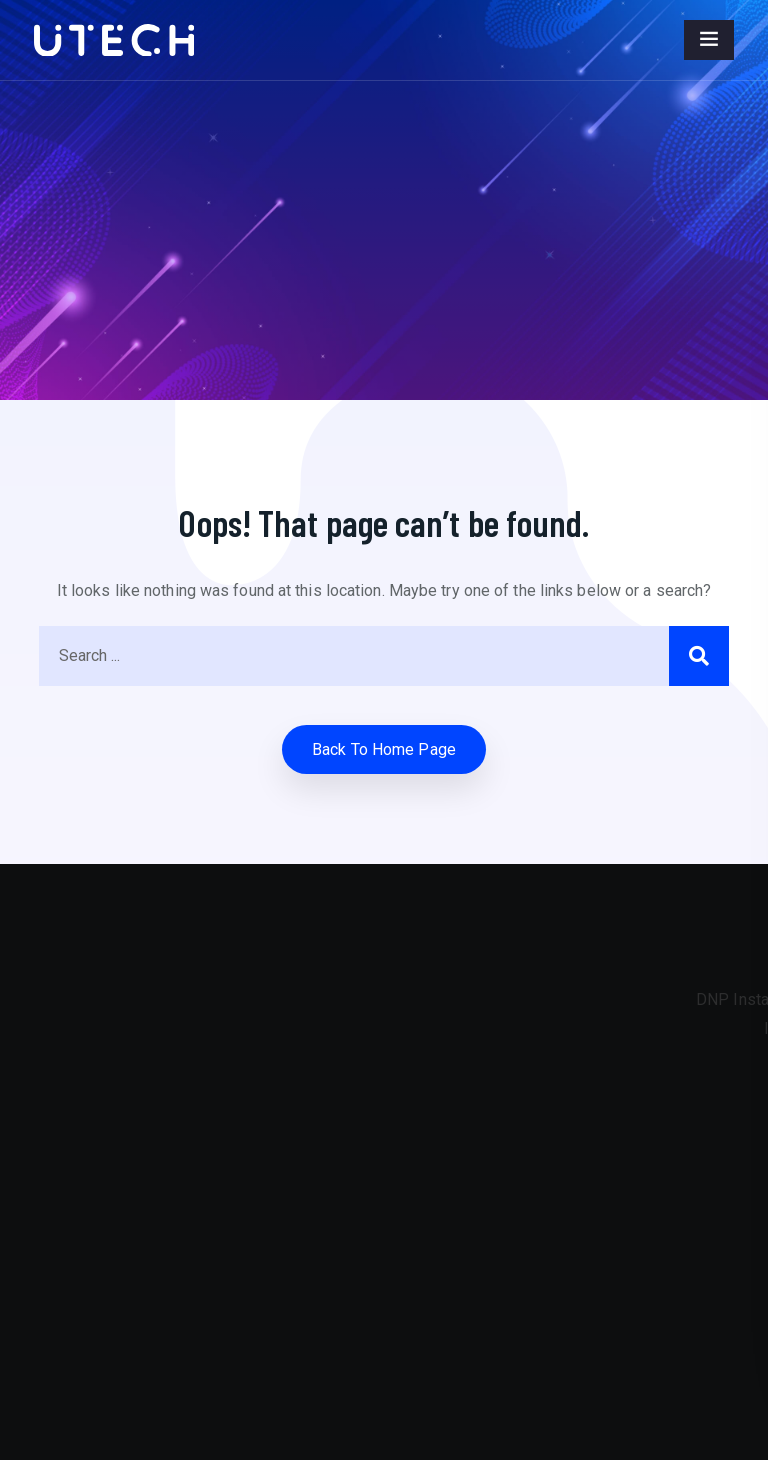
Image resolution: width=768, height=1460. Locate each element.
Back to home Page (384, 749)
